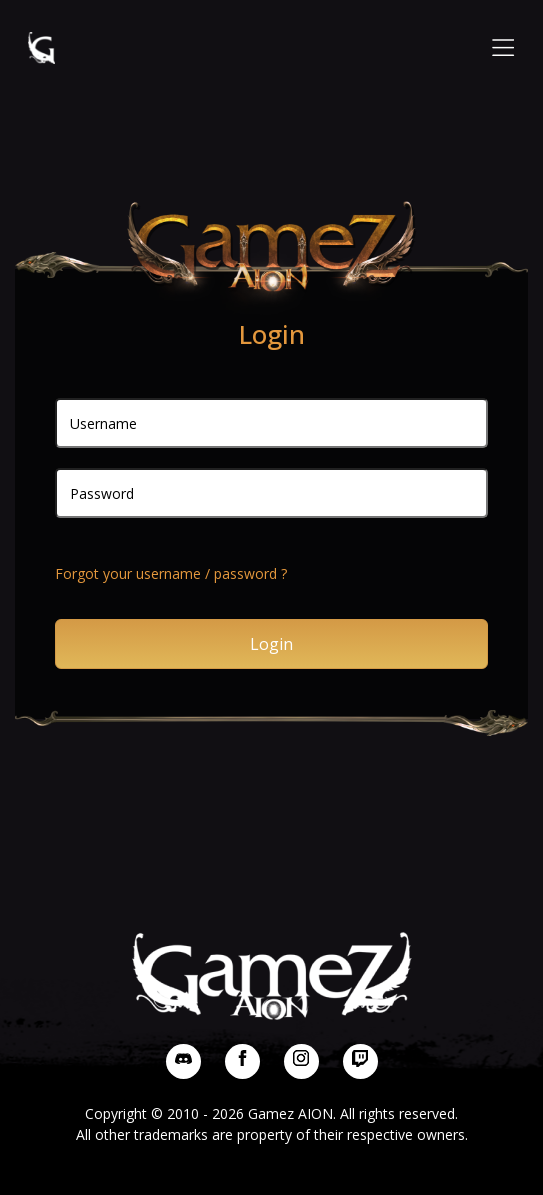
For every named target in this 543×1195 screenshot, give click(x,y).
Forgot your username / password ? (171, 573)
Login (271, 644)
